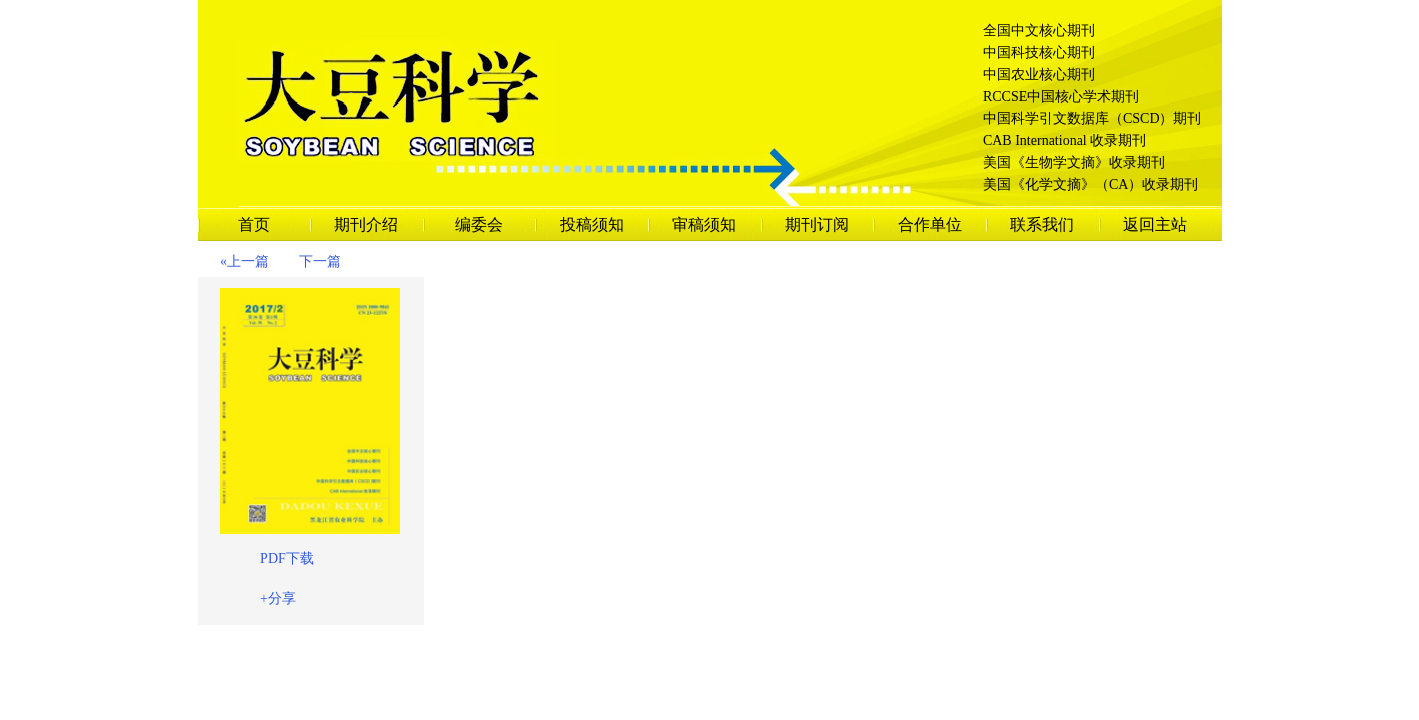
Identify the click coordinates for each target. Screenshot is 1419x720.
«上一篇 (244, 261)
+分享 (278, 598)
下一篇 (320, 261)
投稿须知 (592, 224)
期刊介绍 (366, 224)
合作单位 (930, 224)
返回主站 (1155, 224)
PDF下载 (287, 558)
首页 (254, 224)
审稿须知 (704, 224)
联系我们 (1042, 224)
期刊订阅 (817, 224)
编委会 (479, 224)
